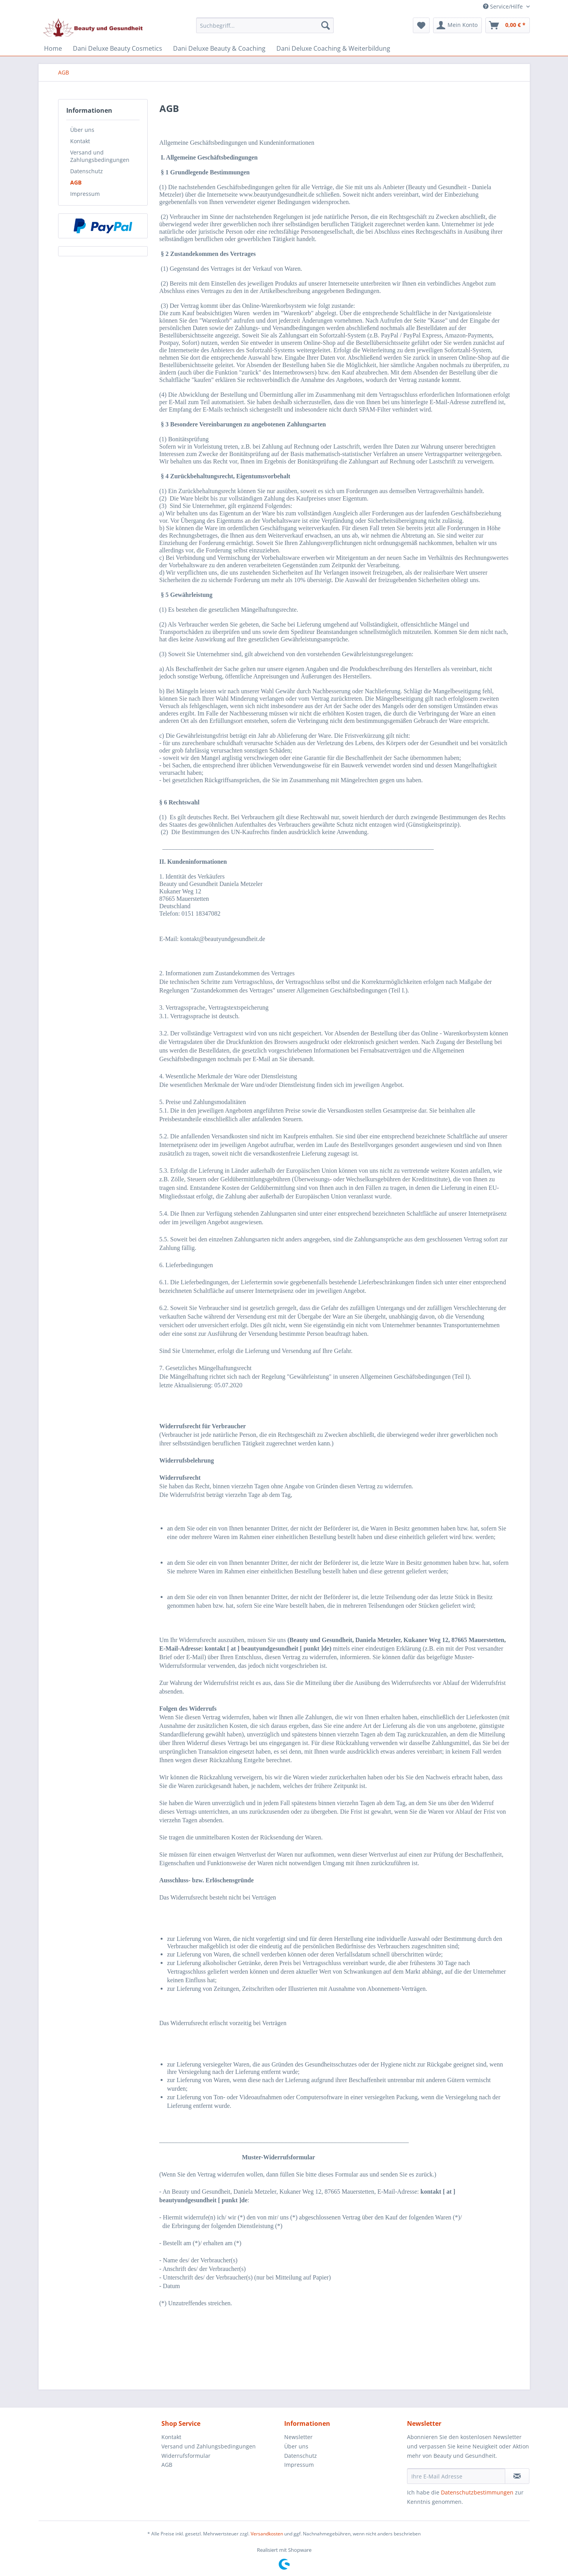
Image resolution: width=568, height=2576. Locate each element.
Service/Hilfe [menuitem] (503, 6)
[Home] (53, 48)
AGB (75, 182)
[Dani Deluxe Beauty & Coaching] (219, 48)
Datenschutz (86, 171)
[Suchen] (325, 25)
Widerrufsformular (186, 2455)
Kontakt (80, 141)
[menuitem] (265, 29)
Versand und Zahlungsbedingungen (99, 156)
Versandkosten (267, 2533)
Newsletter (298, 2437)
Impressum (85, 193)
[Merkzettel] (421, 25)
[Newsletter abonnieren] (517, 2476)
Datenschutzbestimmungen (477, 2492)
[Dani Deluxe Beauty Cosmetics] (117, 48)
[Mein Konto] (457, 25)
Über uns (82, 129)
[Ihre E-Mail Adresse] (456, 2476)
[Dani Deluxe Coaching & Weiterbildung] (333, 48)
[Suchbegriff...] (265, 25)
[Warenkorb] (507, 25)
